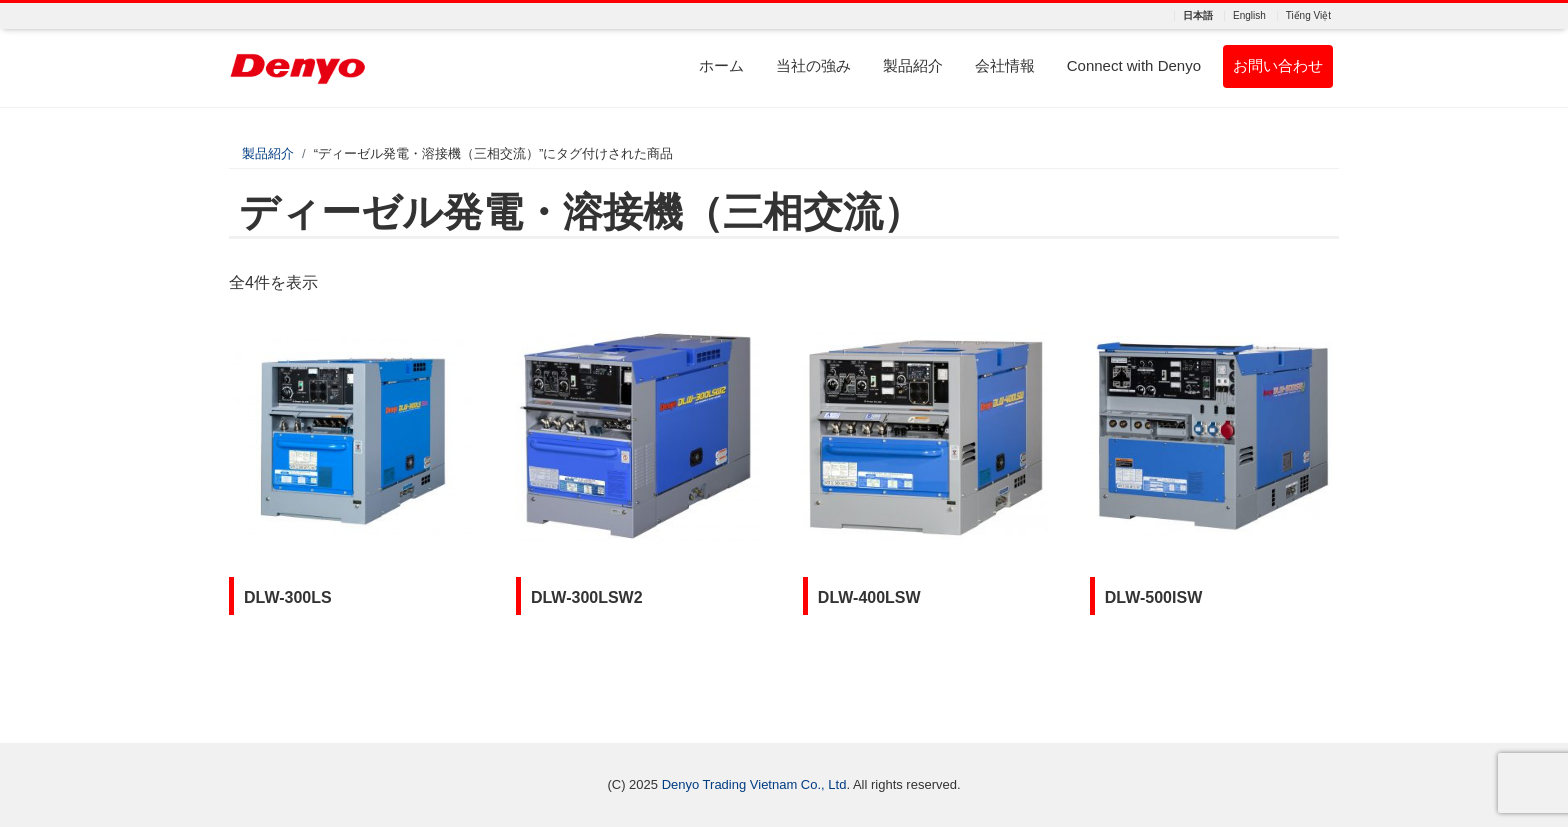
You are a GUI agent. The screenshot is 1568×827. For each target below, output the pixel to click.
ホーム (721, 65)
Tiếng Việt (1308, 16)
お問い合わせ (1278, 65)
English (1249, 16)
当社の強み (813, 65)
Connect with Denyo (1134, 65)
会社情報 (1005, 65)
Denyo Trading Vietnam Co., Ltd (754, 784)
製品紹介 (913, 65)
